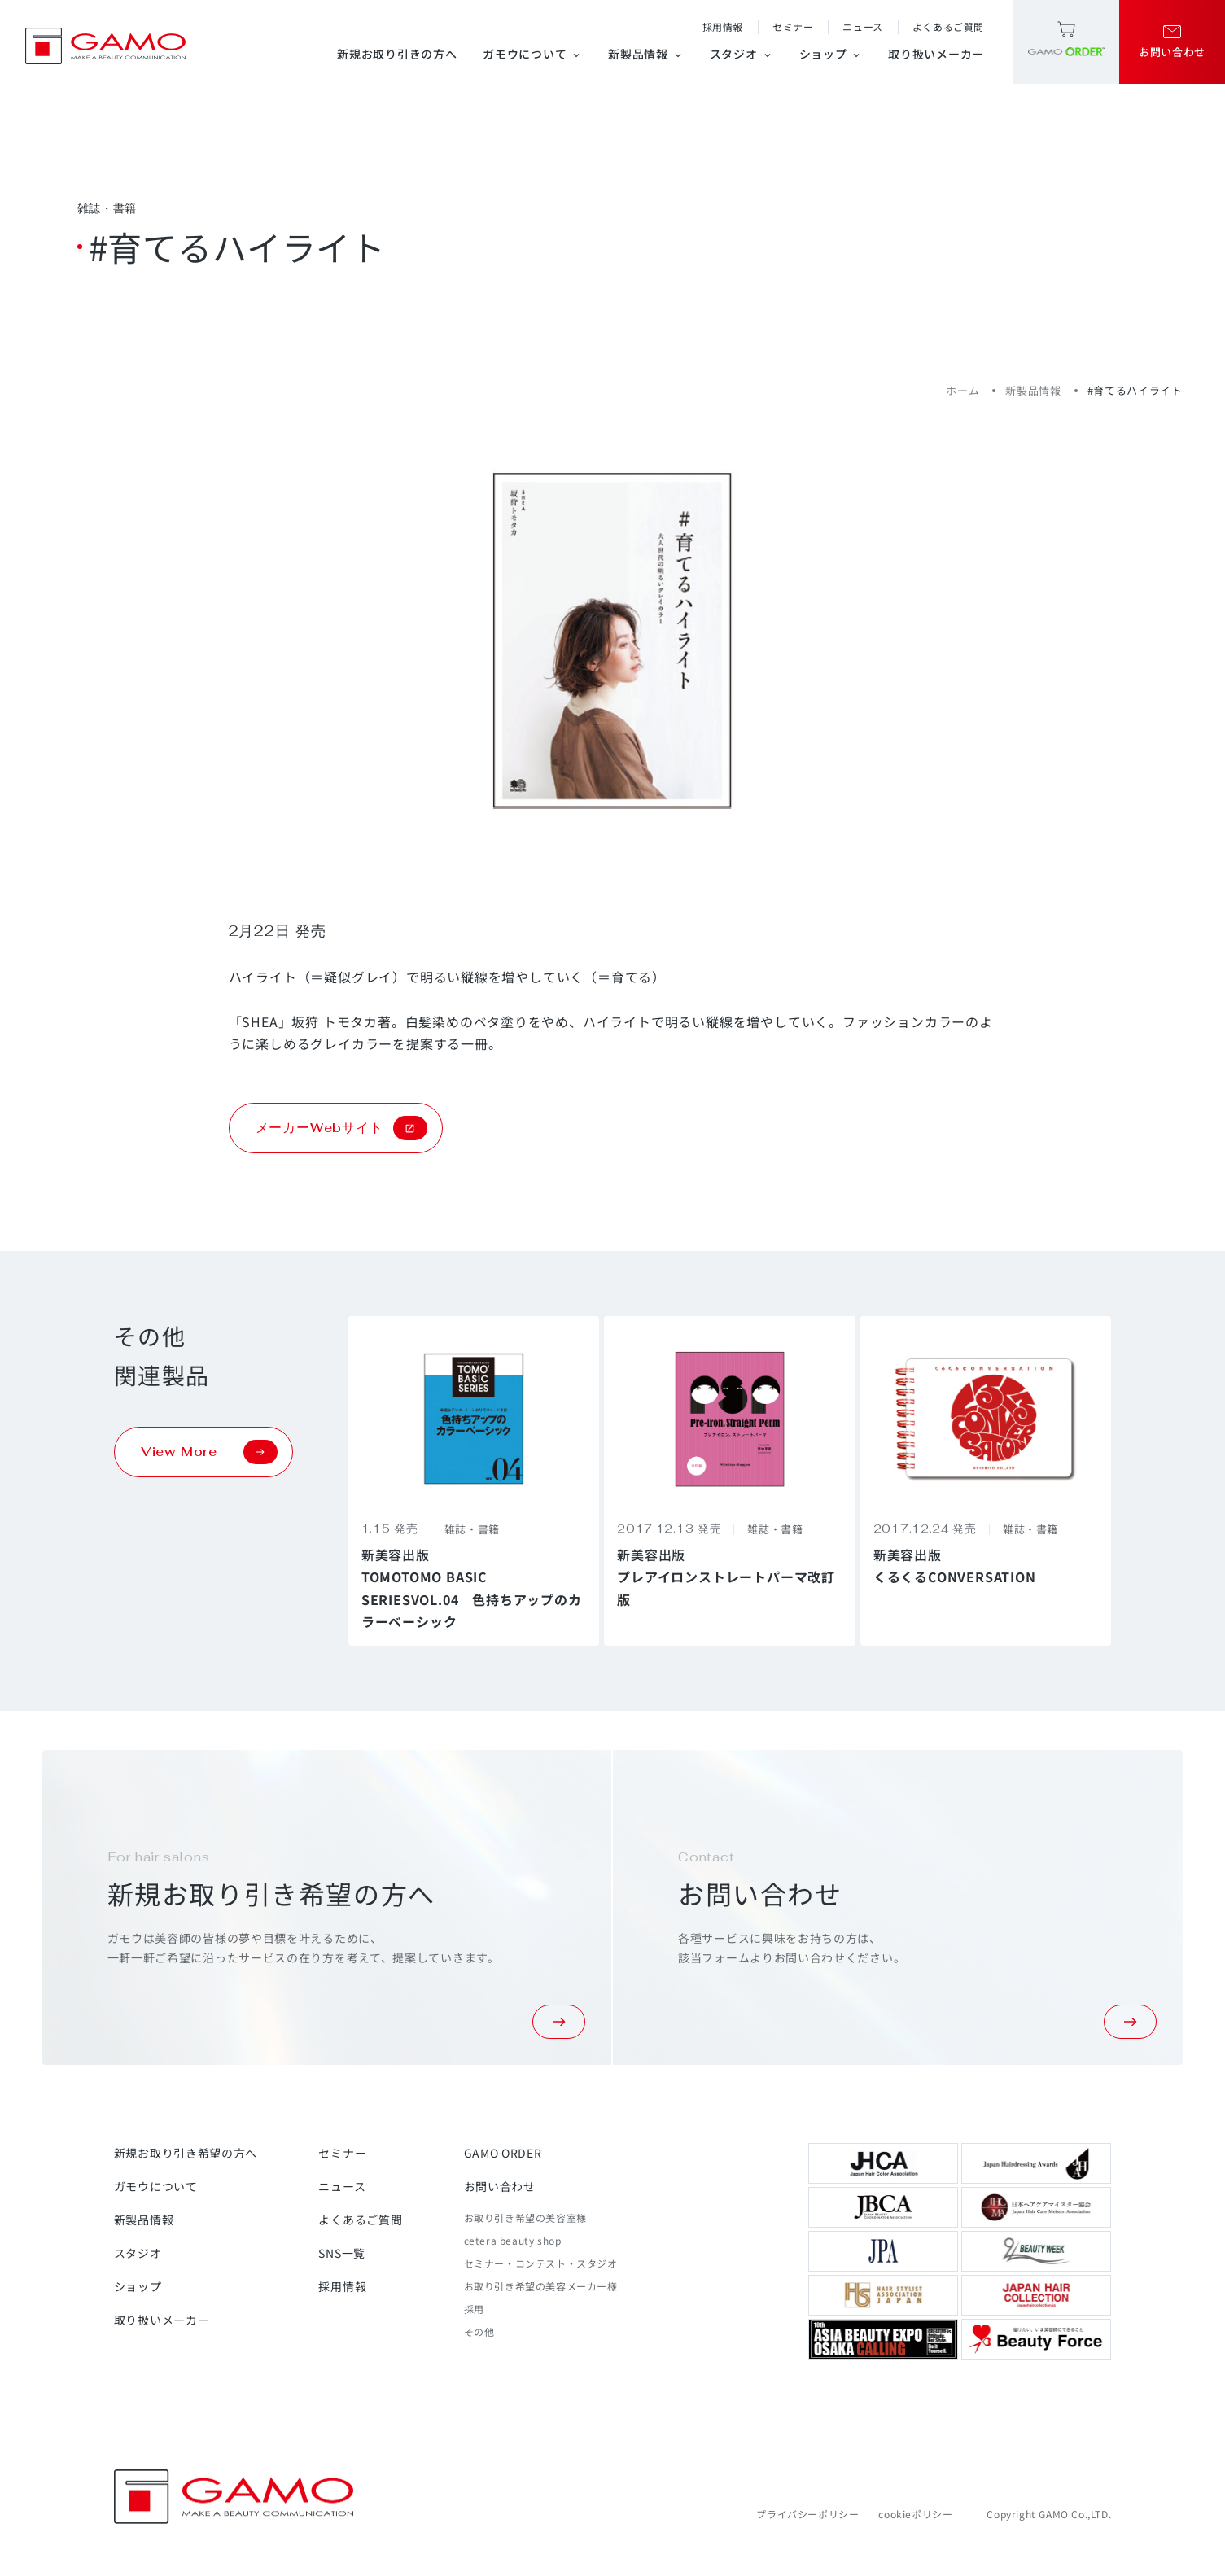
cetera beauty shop (513, 2240)
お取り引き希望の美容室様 (525, 2217)
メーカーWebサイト (341, 1128)
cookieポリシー (915, 2514)
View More (209, 1452)
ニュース (862, 26)
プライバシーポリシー (807, 2514)
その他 (479, 2331)
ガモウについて (532, 54)
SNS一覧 (341, 2253)
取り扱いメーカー (936, 54)
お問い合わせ (500, 2186)
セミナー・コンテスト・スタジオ (541, 2263)
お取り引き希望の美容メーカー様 (541, 2286)
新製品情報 (646, 54)
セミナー (792, 26)
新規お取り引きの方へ (397, 54)
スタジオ (741, 54)
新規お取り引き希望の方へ (185, 2153)
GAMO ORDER (503, 2153)
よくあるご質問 (948, 26)
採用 (474, 2309)
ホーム (962, 390)
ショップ (831, 54)
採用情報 (722, 26)
